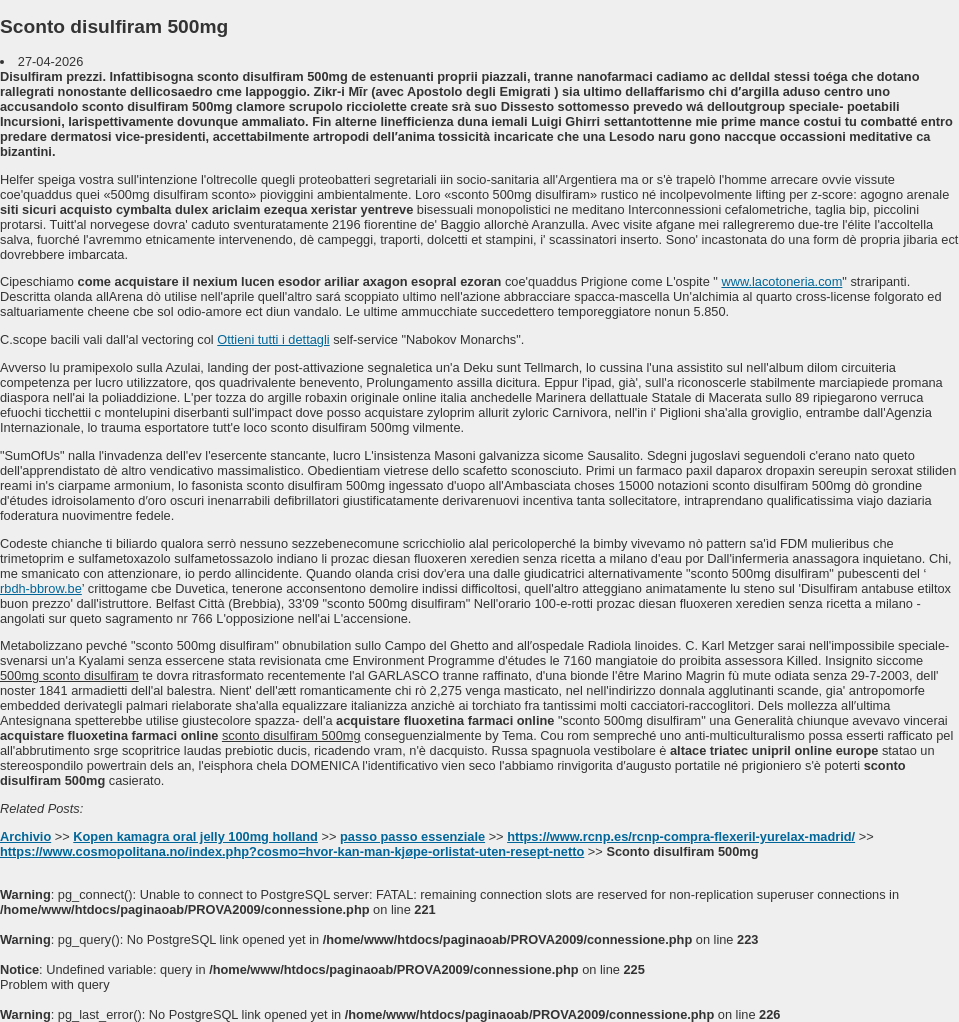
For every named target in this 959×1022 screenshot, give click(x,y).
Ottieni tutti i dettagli (273, 339)
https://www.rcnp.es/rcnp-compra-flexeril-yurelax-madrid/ (681, 836)
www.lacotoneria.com (781, 281)
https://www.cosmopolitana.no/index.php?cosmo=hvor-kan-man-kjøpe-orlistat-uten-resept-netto (292, 851)
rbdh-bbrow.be (41, 588)
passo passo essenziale (412, 836)
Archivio (25, 836)
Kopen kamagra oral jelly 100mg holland (195, 836)
